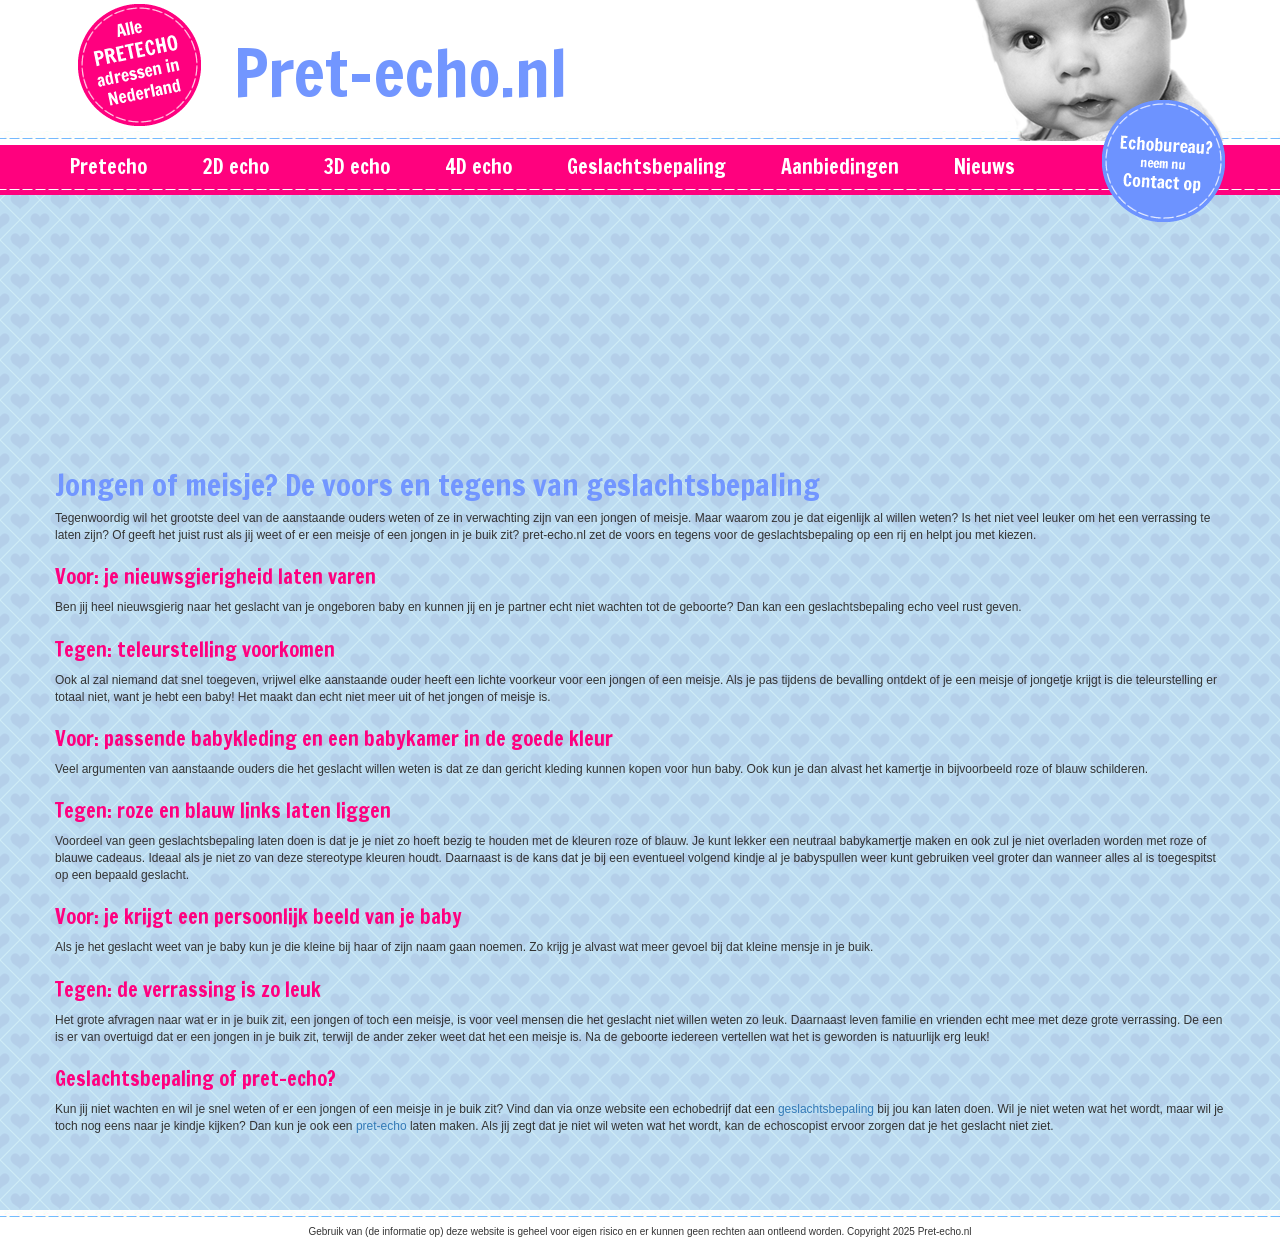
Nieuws (984, 166)
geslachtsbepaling (826, 1109)
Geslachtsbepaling (646, 166)
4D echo (478, 166)
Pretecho (108, 166)
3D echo (357, 166)
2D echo (235, 166)
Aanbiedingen (840, 166)
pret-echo (381, 1126)
